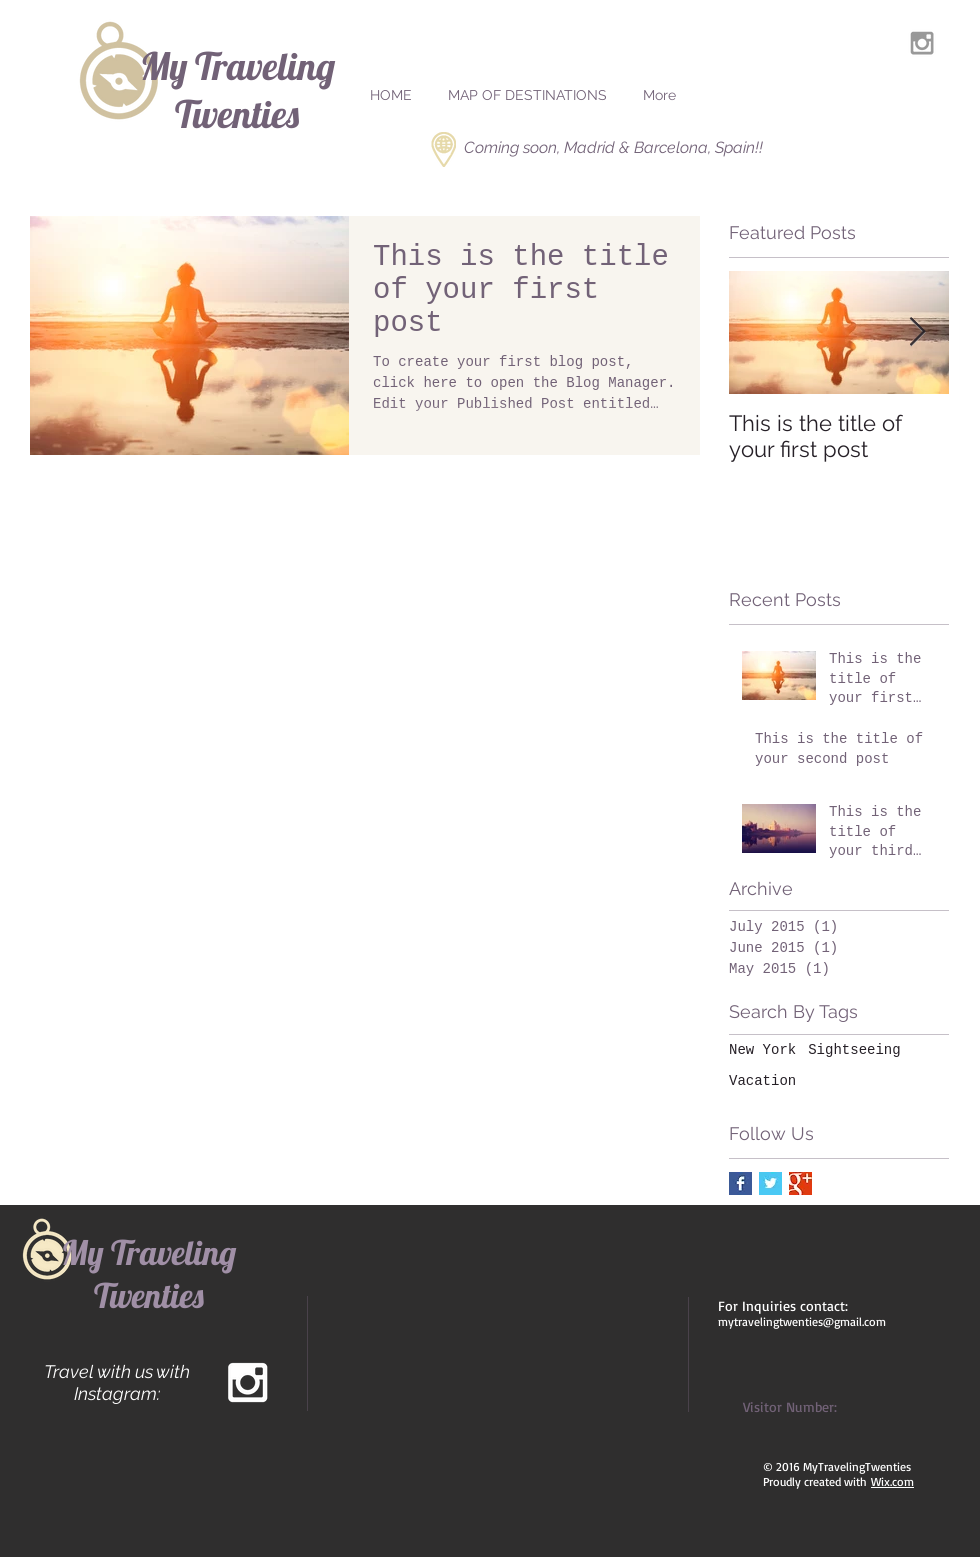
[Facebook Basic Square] (740, 1183)
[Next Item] (917, 332)
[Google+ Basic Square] (800, 1183)
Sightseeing (854, 1050)
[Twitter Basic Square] (770, 1183)
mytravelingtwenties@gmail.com (802, 1321)
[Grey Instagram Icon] (922, 43)
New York (762, 1050)
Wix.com (892, 1481)
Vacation (762, 1081)
